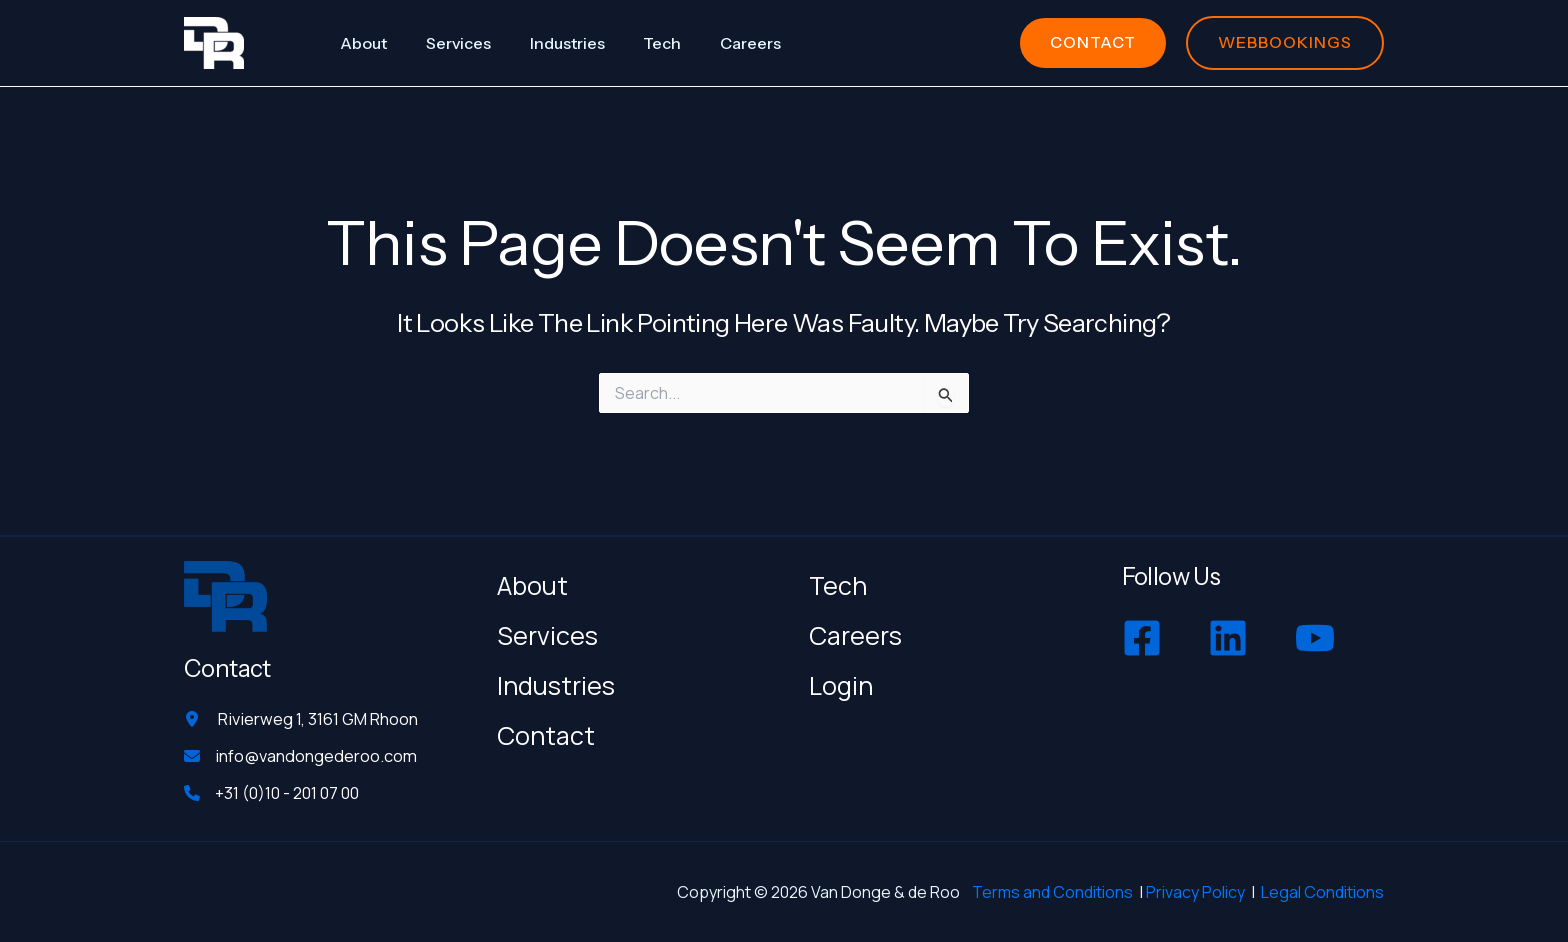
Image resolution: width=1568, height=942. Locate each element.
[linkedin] (1230, 635)
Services (547, 632)
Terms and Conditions (1052, 892)
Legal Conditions (1322, 892)
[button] (1093, 42)
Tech (838, 582)
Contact (546, 732)
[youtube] (1317, 635)
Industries (556, 682)
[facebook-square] (1144, 635)
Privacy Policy (1195, 892)
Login (841, 682)
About (532, 582)
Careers (855, 632)
